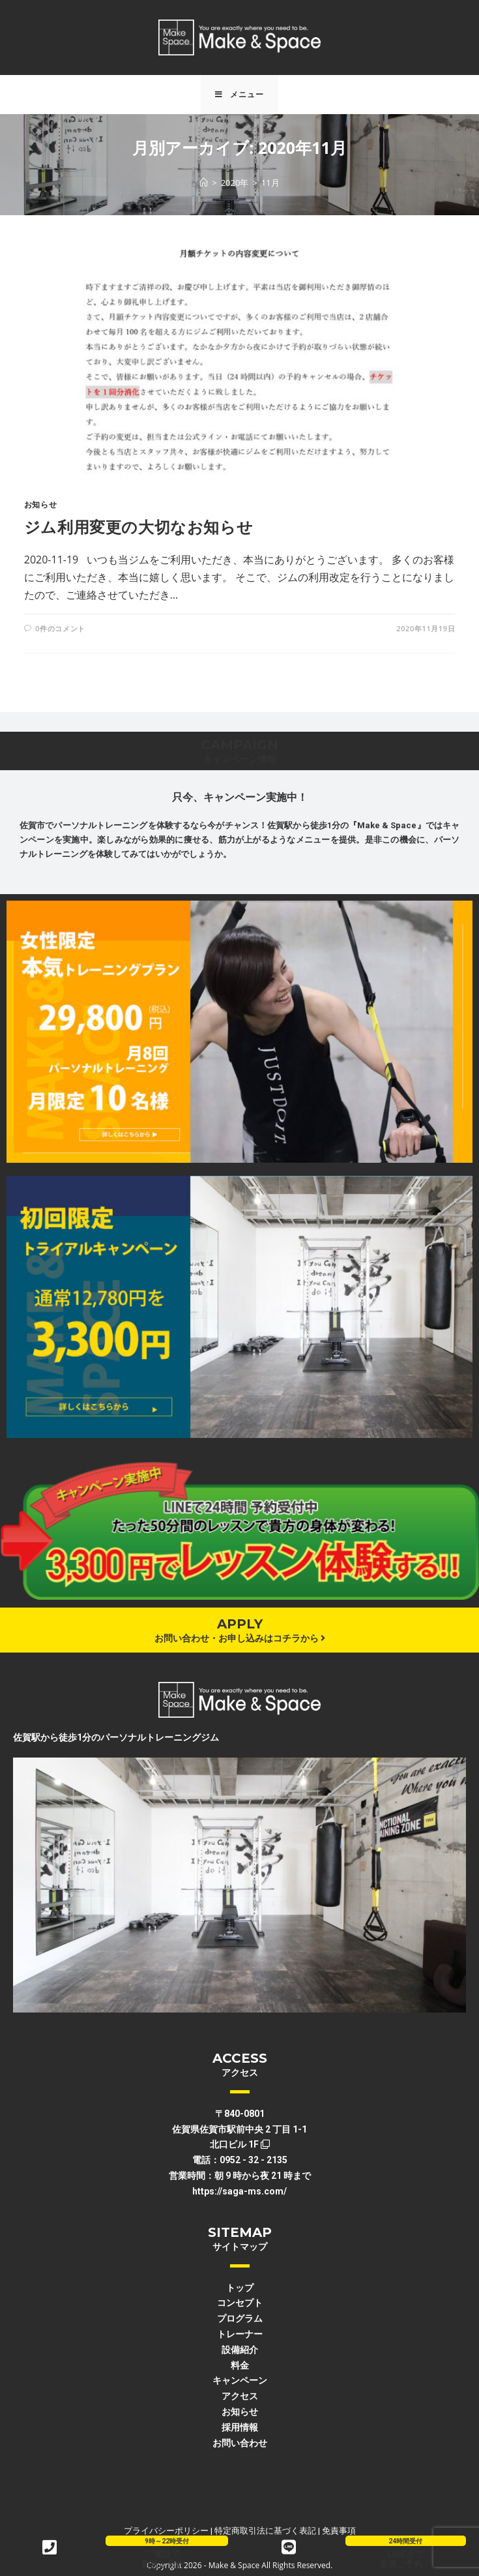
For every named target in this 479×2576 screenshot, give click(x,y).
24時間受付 (405, 2541)
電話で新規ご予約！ (166, 2559)
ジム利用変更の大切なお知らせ (138, 526)
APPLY (240, 1624)
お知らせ (40, 504)
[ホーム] (203, 182)
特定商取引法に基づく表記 (265, 2531)
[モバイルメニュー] (239, 94)
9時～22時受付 (167, 2541)
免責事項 (339, 2531)
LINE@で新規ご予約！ (405, 2559)
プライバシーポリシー (166, 2531)
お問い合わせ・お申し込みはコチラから (239, 1638)
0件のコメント (60, 628)
